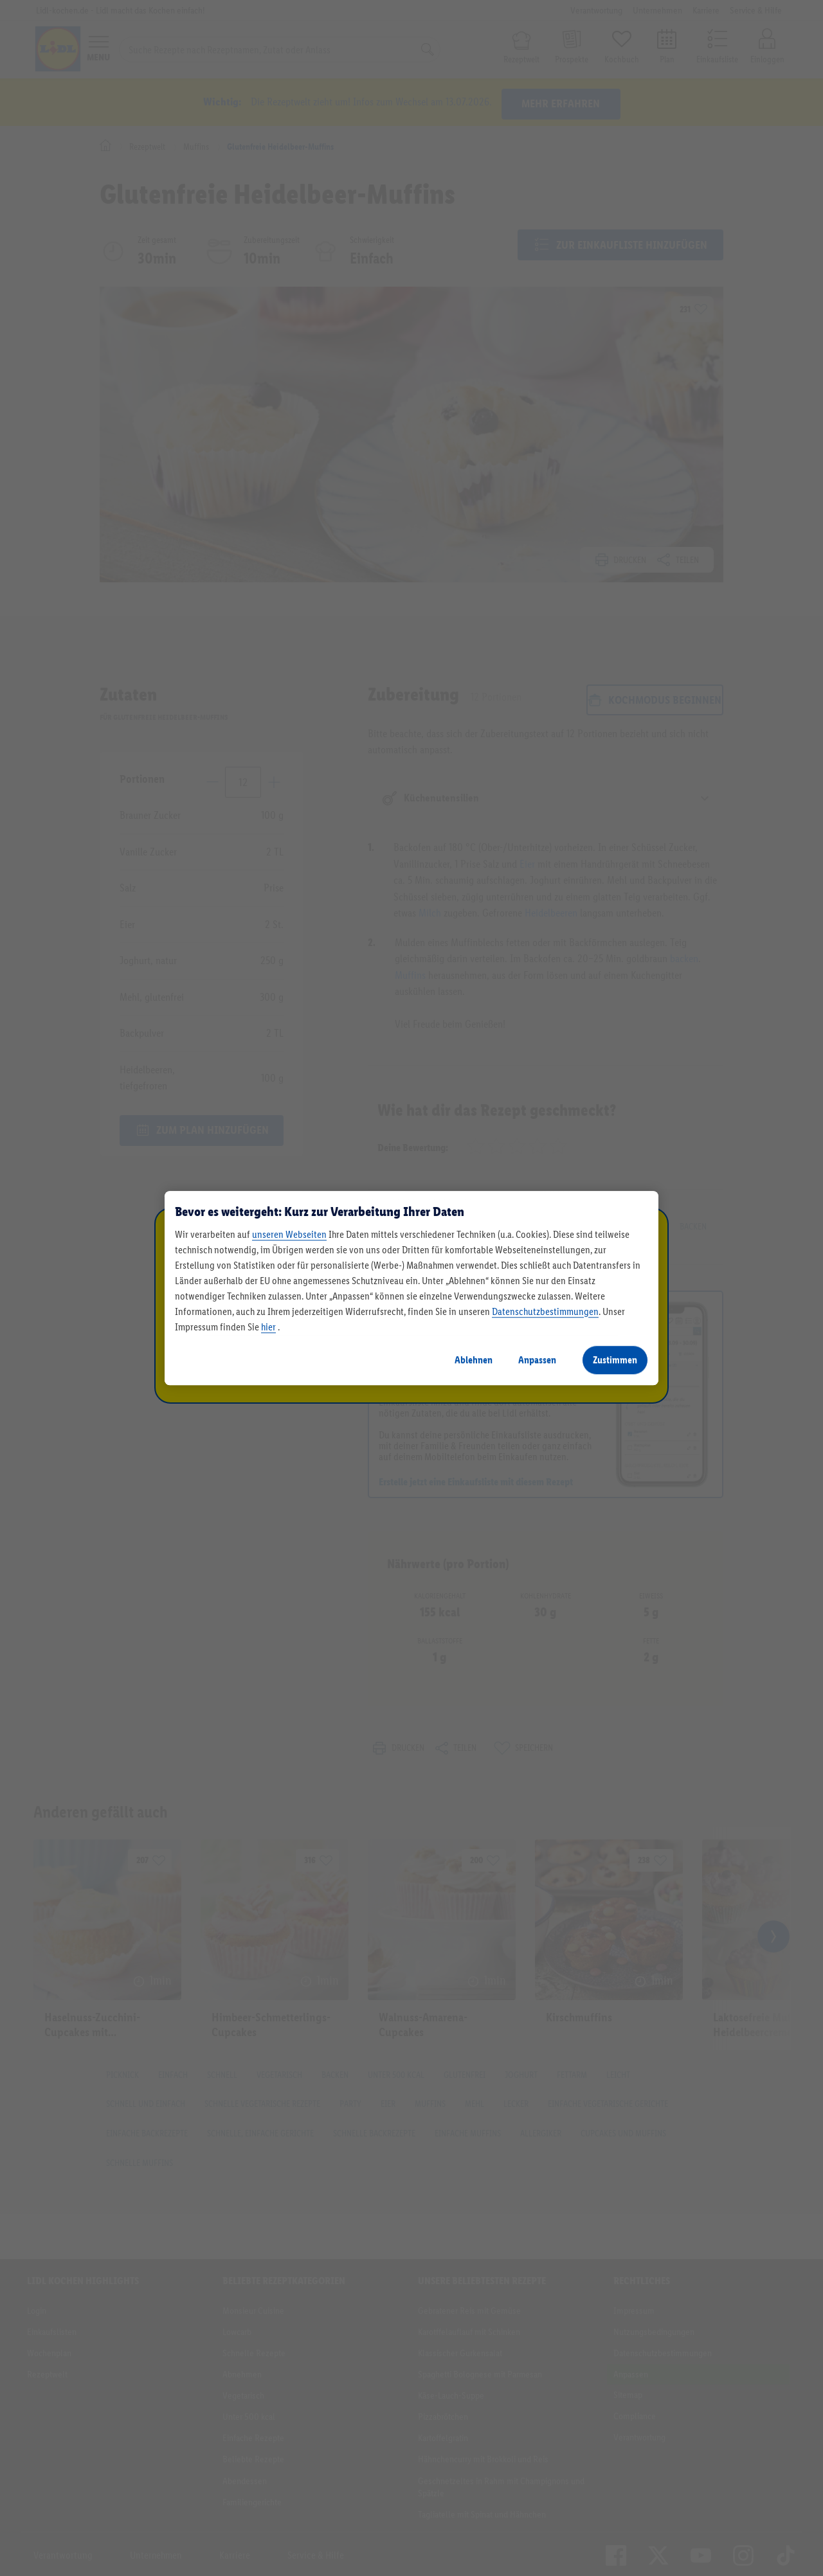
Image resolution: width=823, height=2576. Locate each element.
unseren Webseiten (289, 1234)
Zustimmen (615, 1360)
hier (268, 1327)
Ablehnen (474, 1360)
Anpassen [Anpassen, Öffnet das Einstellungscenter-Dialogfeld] (537, 1360)
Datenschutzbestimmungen (545, 1311)
